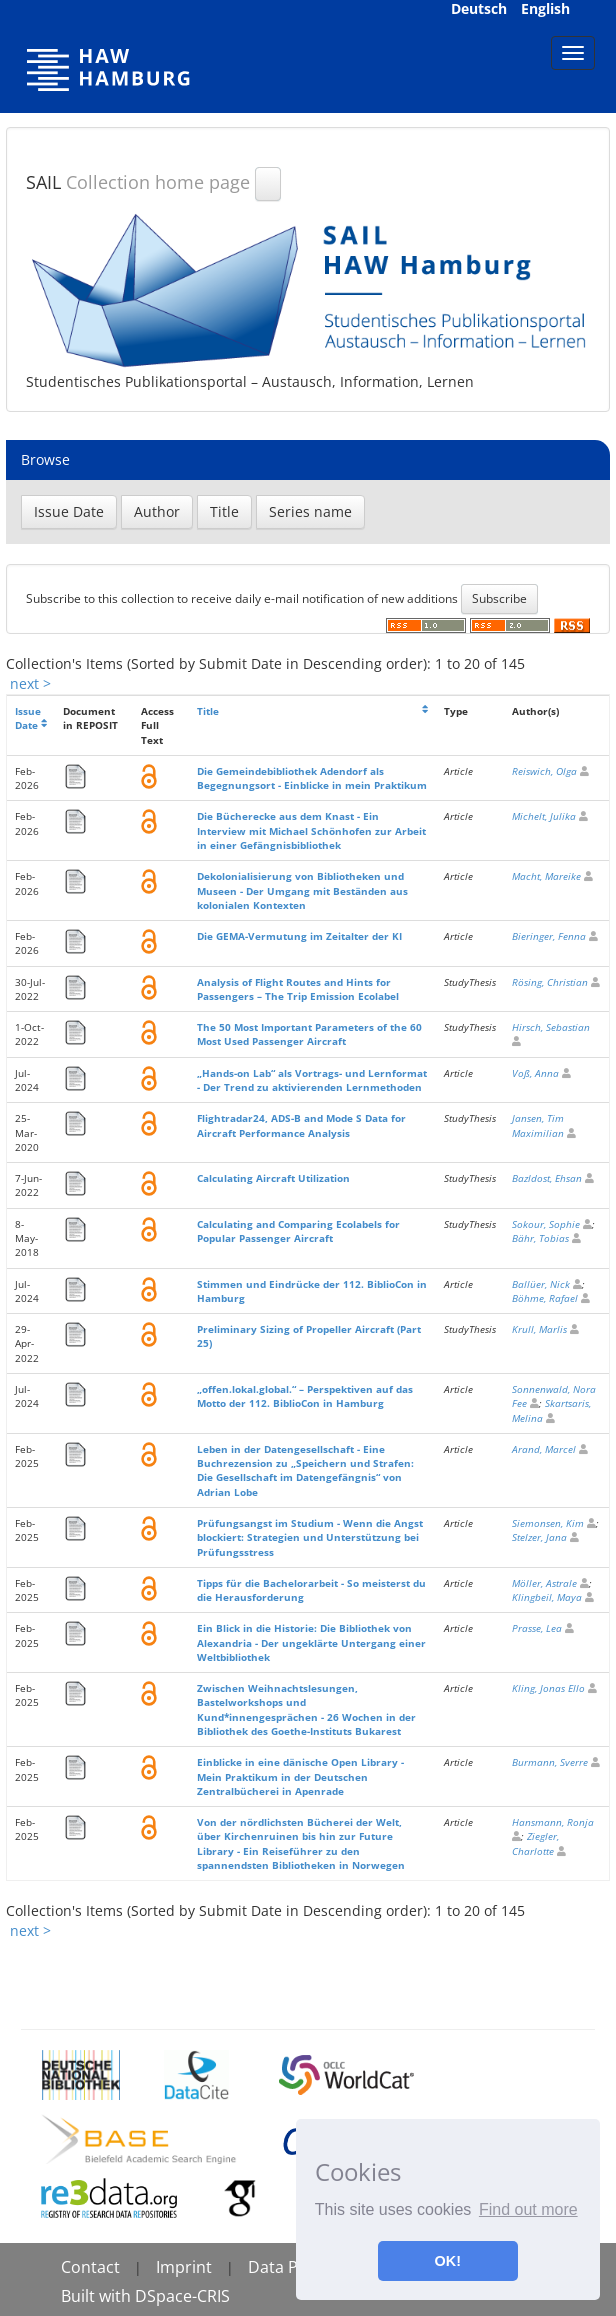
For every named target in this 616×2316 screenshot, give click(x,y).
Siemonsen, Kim (548, 1523)
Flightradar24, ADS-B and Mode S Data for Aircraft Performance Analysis (301, 1125)
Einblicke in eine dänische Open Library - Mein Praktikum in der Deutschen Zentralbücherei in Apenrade (300, 1776)
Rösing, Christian (550, 982)
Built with (98, 2296)
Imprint (184, 2267)
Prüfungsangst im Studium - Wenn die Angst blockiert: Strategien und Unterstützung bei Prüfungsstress (310, 1537)
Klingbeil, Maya (547, 1597)
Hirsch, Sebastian (551, 1027)
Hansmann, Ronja (553, 1822)
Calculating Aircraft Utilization (273, 1178)
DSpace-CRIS (182, 2296)
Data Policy (290, 2267)
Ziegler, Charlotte (535, 1843)
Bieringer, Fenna (549, 936)
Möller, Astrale (544, 1583)
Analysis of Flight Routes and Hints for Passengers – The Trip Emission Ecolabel (298, 989)
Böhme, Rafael (545, 1298)
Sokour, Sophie (546, 1224)
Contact (90, 2267)
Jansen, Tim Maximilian (538, 1125)
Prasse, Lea (537, 1628)
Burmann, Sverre (550, 1762)
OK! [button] (448, 2261)
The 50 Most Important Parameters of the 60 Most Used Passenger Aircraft (309, 1034)
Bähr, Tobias (540, 1238)
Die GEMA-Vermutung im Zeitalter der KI (299, 936)
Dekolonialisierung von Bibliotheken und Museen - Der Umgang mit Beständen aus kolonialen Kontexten (302, 890)
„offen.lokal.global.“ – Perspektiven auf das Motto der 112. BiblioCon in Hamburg (305, 1396)
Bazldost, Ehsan (547, 1178)
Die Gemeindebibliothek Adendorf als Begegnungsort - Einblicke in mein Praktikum (312, 778)
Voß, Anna (535, 1073)
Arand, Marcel (544, 1449)
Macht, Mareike (546, 876)
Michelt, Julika (544, 816)
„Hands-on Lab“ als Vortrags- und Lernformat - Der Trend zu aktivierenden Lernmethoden (312, 1080)
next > (30, 683)
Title (208, 711)
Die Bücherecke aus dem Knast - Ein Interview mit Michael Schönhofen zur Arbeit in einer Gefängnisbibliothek (311, 830)
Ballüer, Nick (541, 1284)
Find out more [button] (528, 2209)
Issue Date (28, 718)
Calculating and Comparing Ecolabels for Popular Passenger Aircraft (298, 1231)
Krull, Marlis (539, 1329)
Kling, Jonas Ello (548, 1688)
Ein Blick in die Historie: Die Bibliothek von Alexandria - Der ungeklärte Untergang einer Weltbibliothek (311, 1642)
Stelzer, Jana (539, 1537)
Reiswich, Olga (544, 771)
